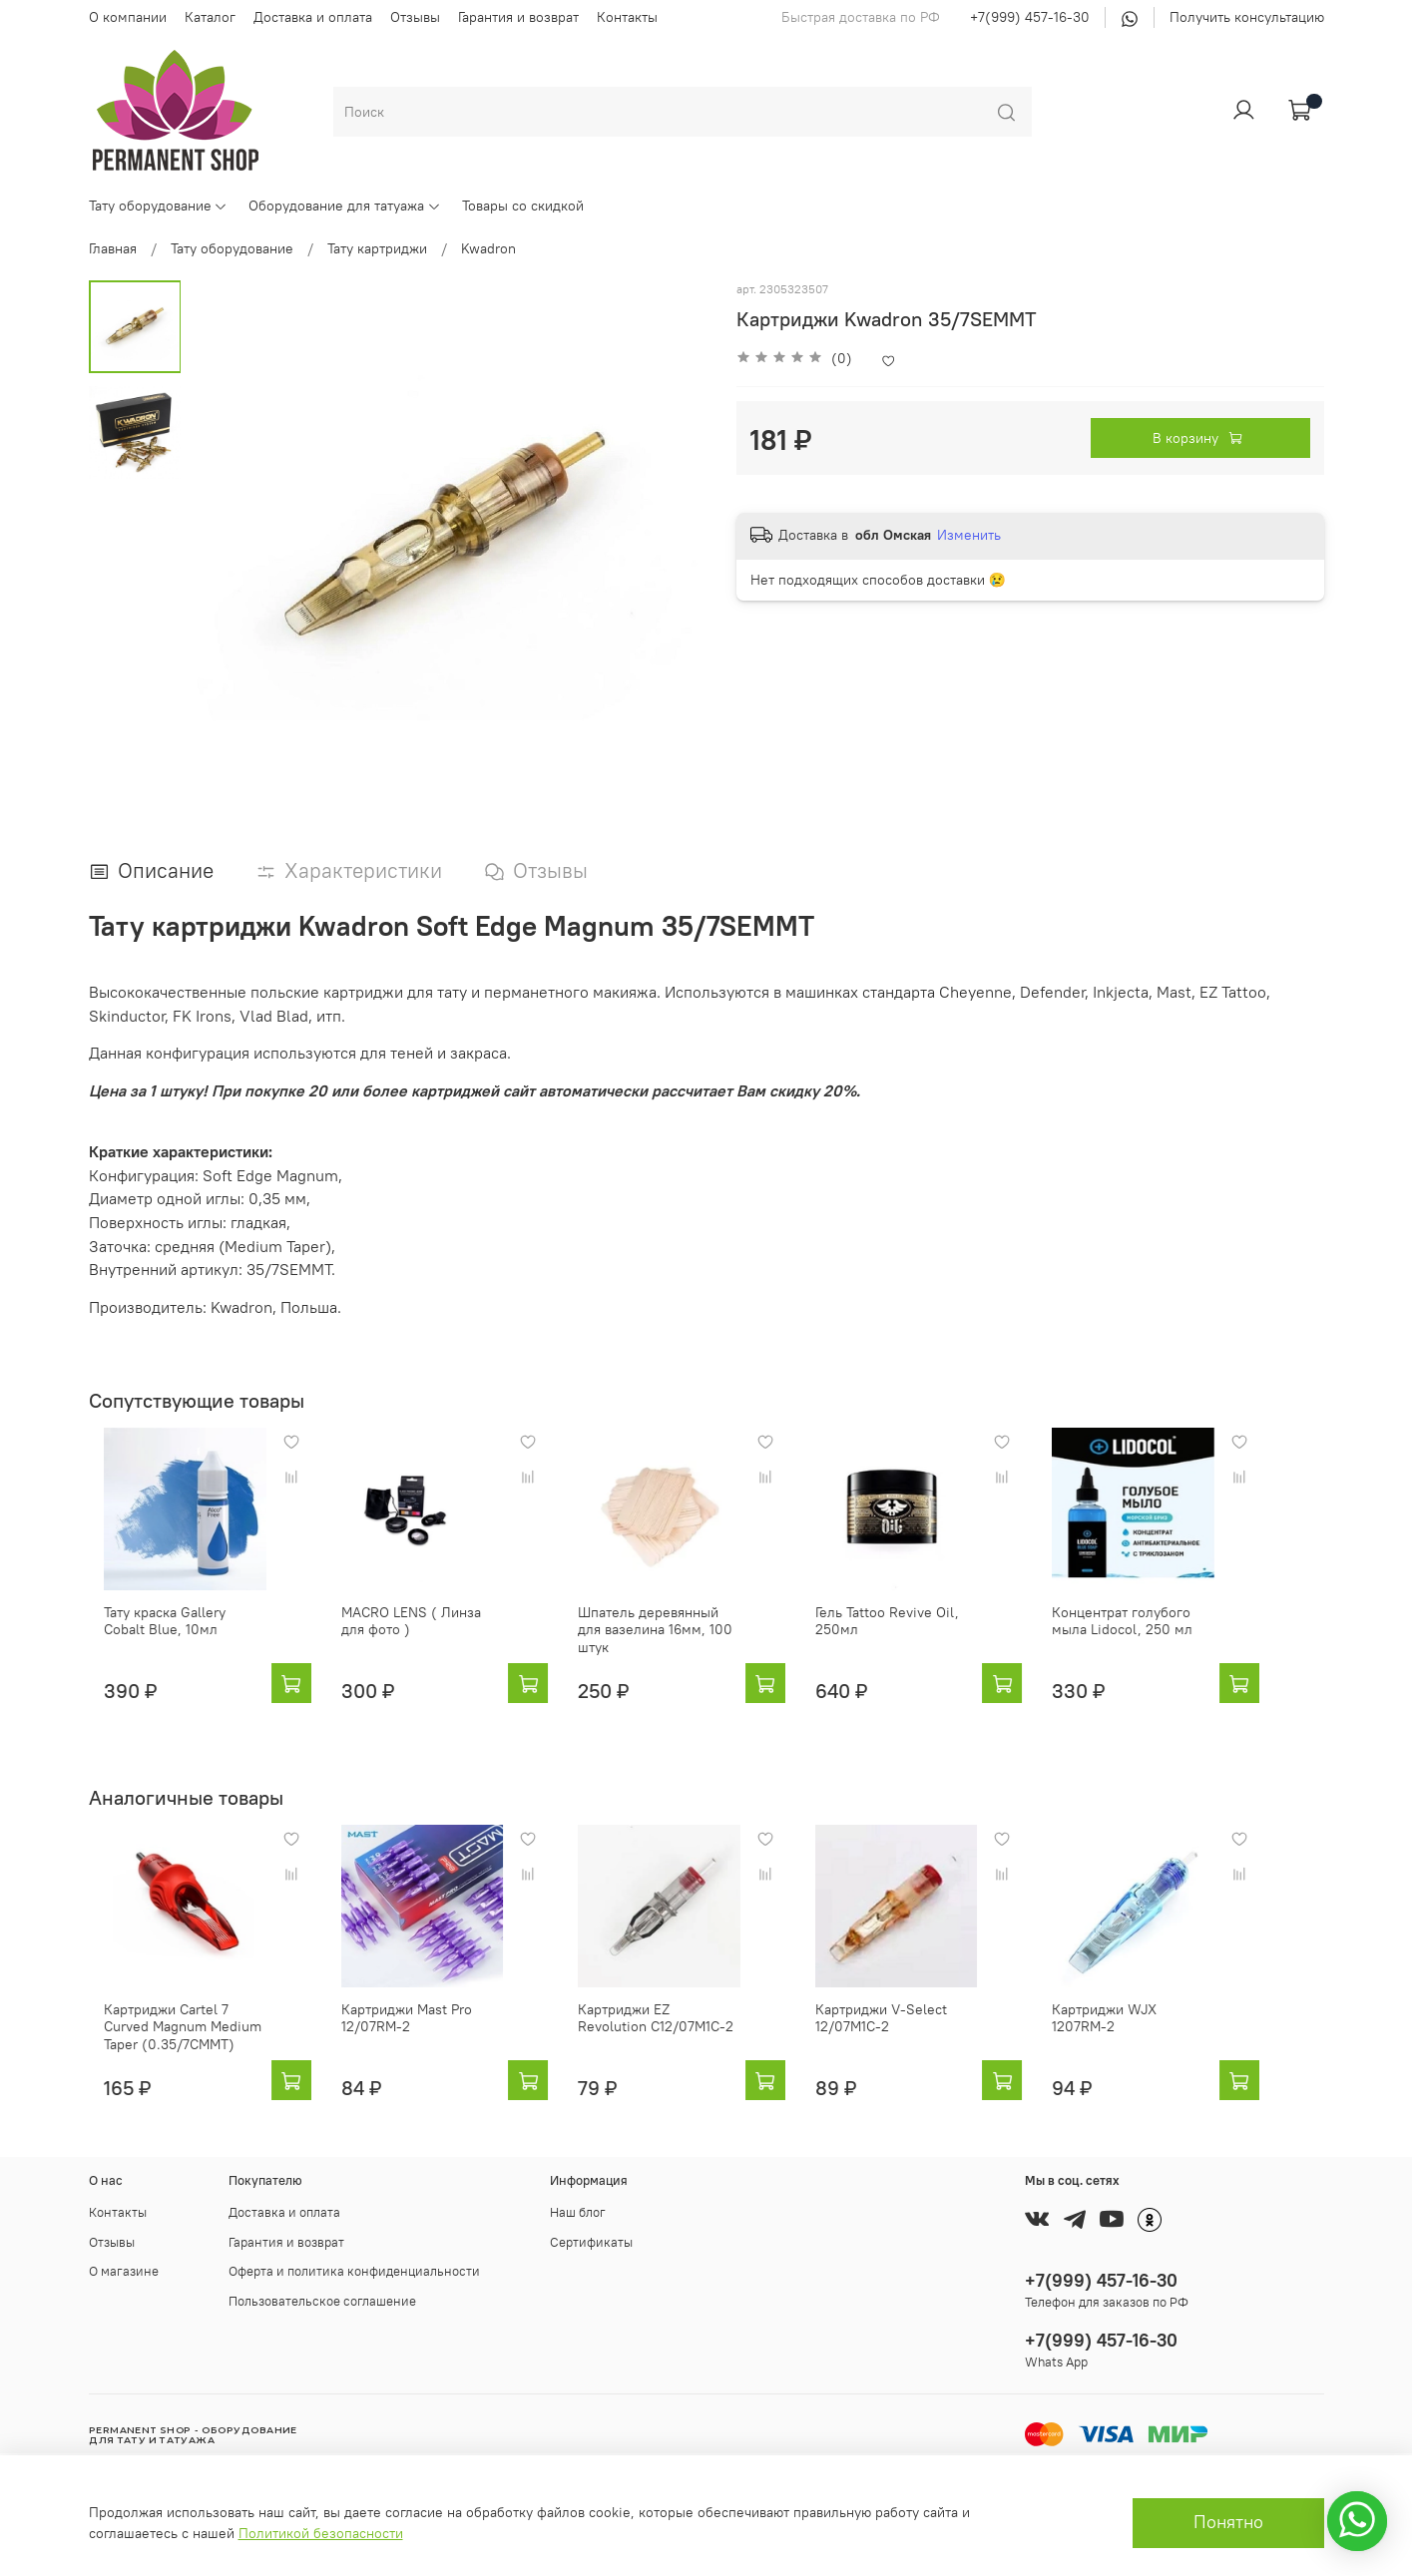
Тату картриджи (377, 248)
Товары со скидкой (523, 206)
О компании (128, 17)
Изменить (969, 535)
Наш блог (578, 2212)
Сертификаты (591, 2242)
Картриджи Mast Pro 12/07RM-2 (406, 2032)
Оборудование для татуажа (344, 206)
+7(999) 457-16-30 (1030, 17)
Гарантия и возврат (518, 17)
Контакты (627, 17)
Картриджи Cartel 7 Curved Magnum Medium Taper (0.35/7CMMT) (175, 2040)
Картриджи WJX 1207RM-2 (1186, 2023)
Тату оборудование (159, 206)
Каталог (210, 17)
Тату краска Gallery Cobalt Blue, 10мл (172, 1636)
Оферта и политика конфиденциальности (354, 2271)
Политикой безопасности (320, 2533)
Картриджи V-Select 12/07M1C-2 (913, 2032)
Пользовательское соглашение (322, 2301)
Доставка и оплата (312, 17)
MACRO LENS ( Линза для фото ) (424, 1636)
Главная (113, 248)
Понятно (1228, 2522)
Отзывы (415, 17)
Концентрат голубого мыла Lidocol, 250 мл (1189, 1636)
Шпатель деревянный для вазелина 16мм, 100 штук (678, 1636)
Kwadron (488, 248)
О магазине (124, 2271)
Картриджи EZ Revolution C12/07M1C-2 (677, 2032)
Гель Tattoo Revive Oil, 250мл (919, 1636)
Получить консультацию (1247, 17)
